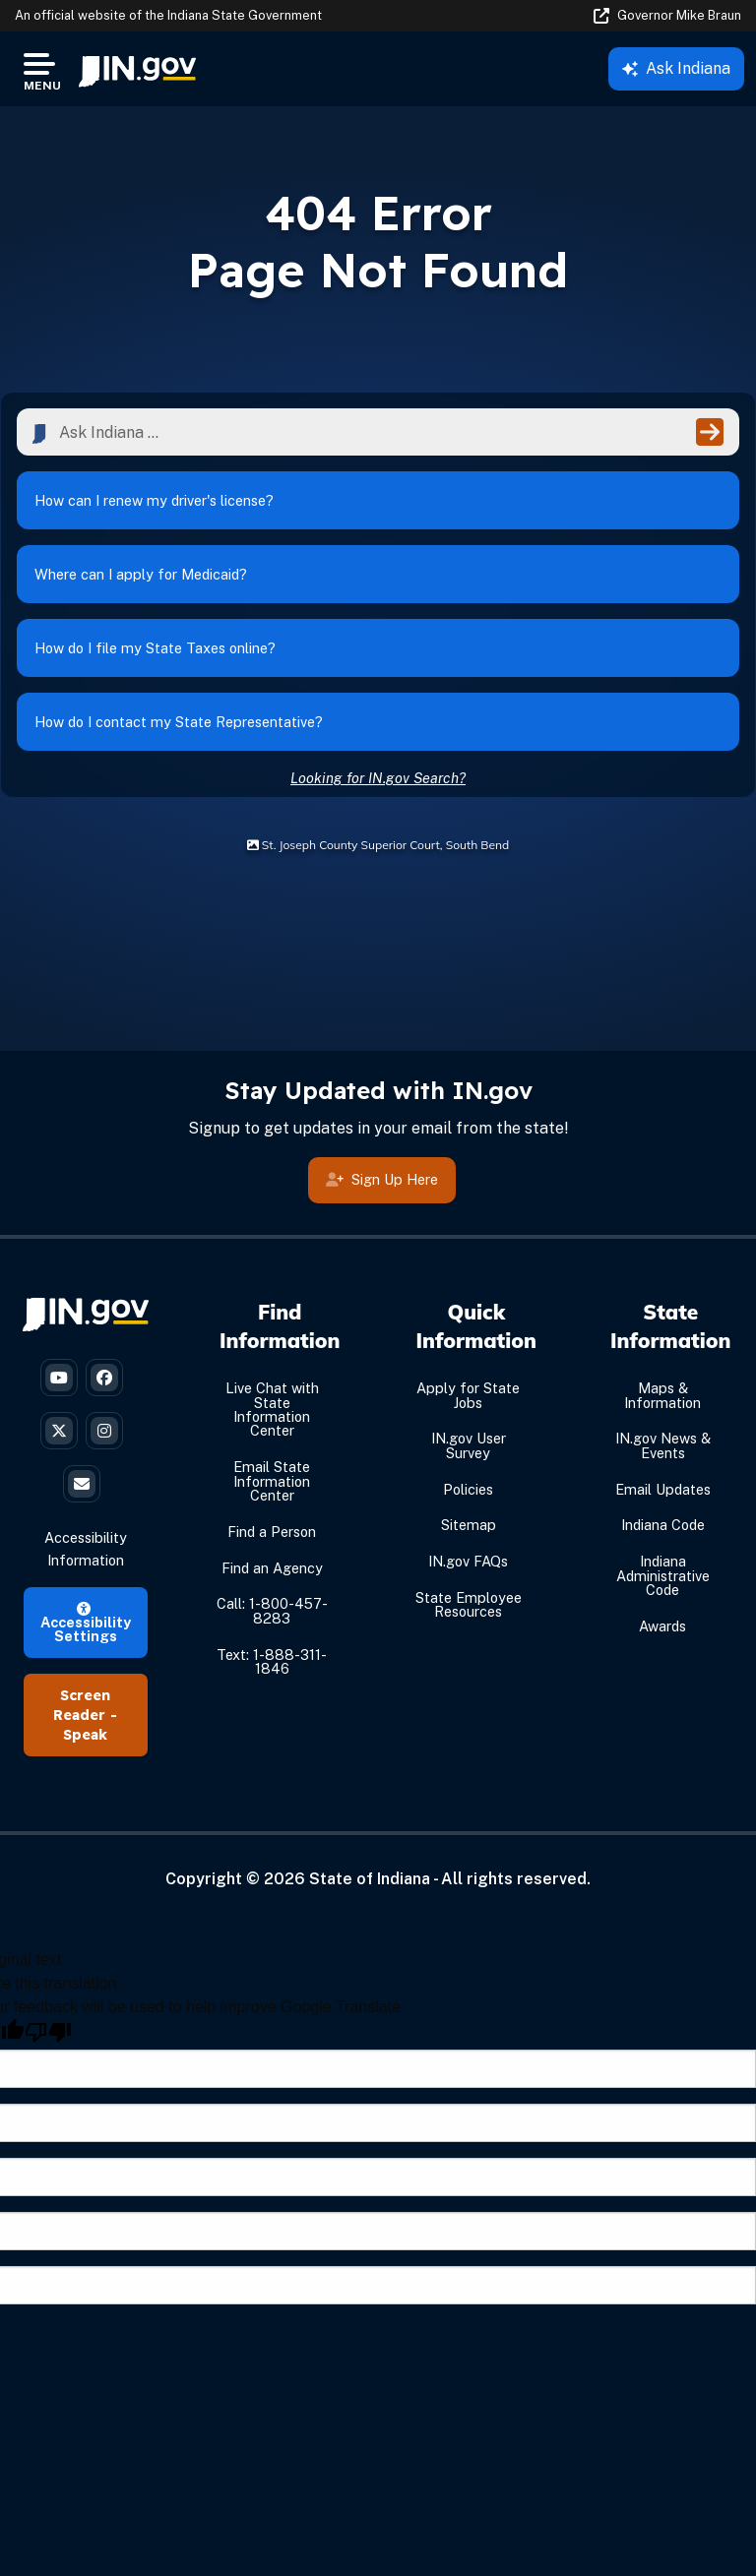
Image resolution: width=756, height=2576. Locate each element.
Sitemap (468, 1524)
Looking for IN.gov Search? (378, 777)
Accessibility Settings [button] (85, 1623)
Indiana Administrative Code (663, 1575)
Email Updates (663, 1489)
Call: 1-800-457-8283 (272, 1610)
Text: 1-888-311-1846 (272, 1661)
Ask (676, 68)
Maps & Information (662, 1395)
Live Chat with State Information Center (272, 1409)
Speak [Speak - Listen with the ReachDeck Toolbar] (85, 1735)
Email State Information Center (271, 1480)
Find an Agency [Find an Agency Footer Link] (272, 1568)
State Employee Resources (468, 1604)
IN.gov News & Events (663, 1445)
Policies (468, 1489)
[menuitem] (137, 68)
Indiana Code (663, 1524)
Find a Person (271, 1531)
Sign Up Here (382, 1179)
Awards (662, 1626)
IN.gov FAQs (468, 1561)
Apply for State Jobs (468, 1395)
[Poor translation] (48, 2032)
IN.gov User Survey (468, 1445)
